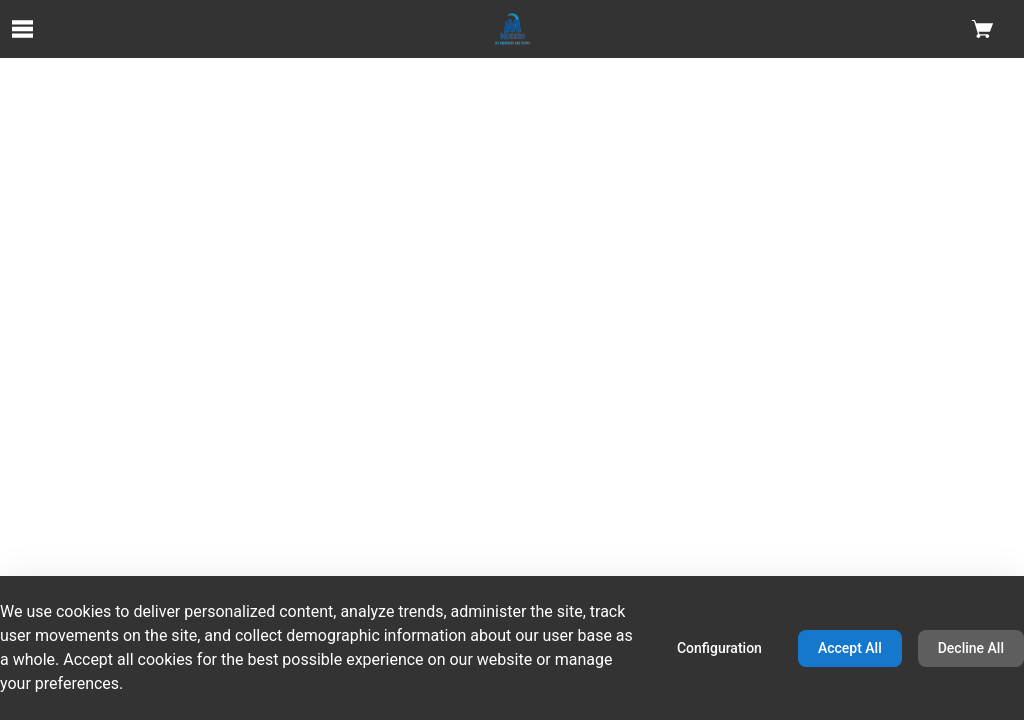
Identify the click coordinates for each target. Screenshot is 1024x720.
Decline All (971, 648)
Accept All (850, 648)
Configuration (719, 648)
